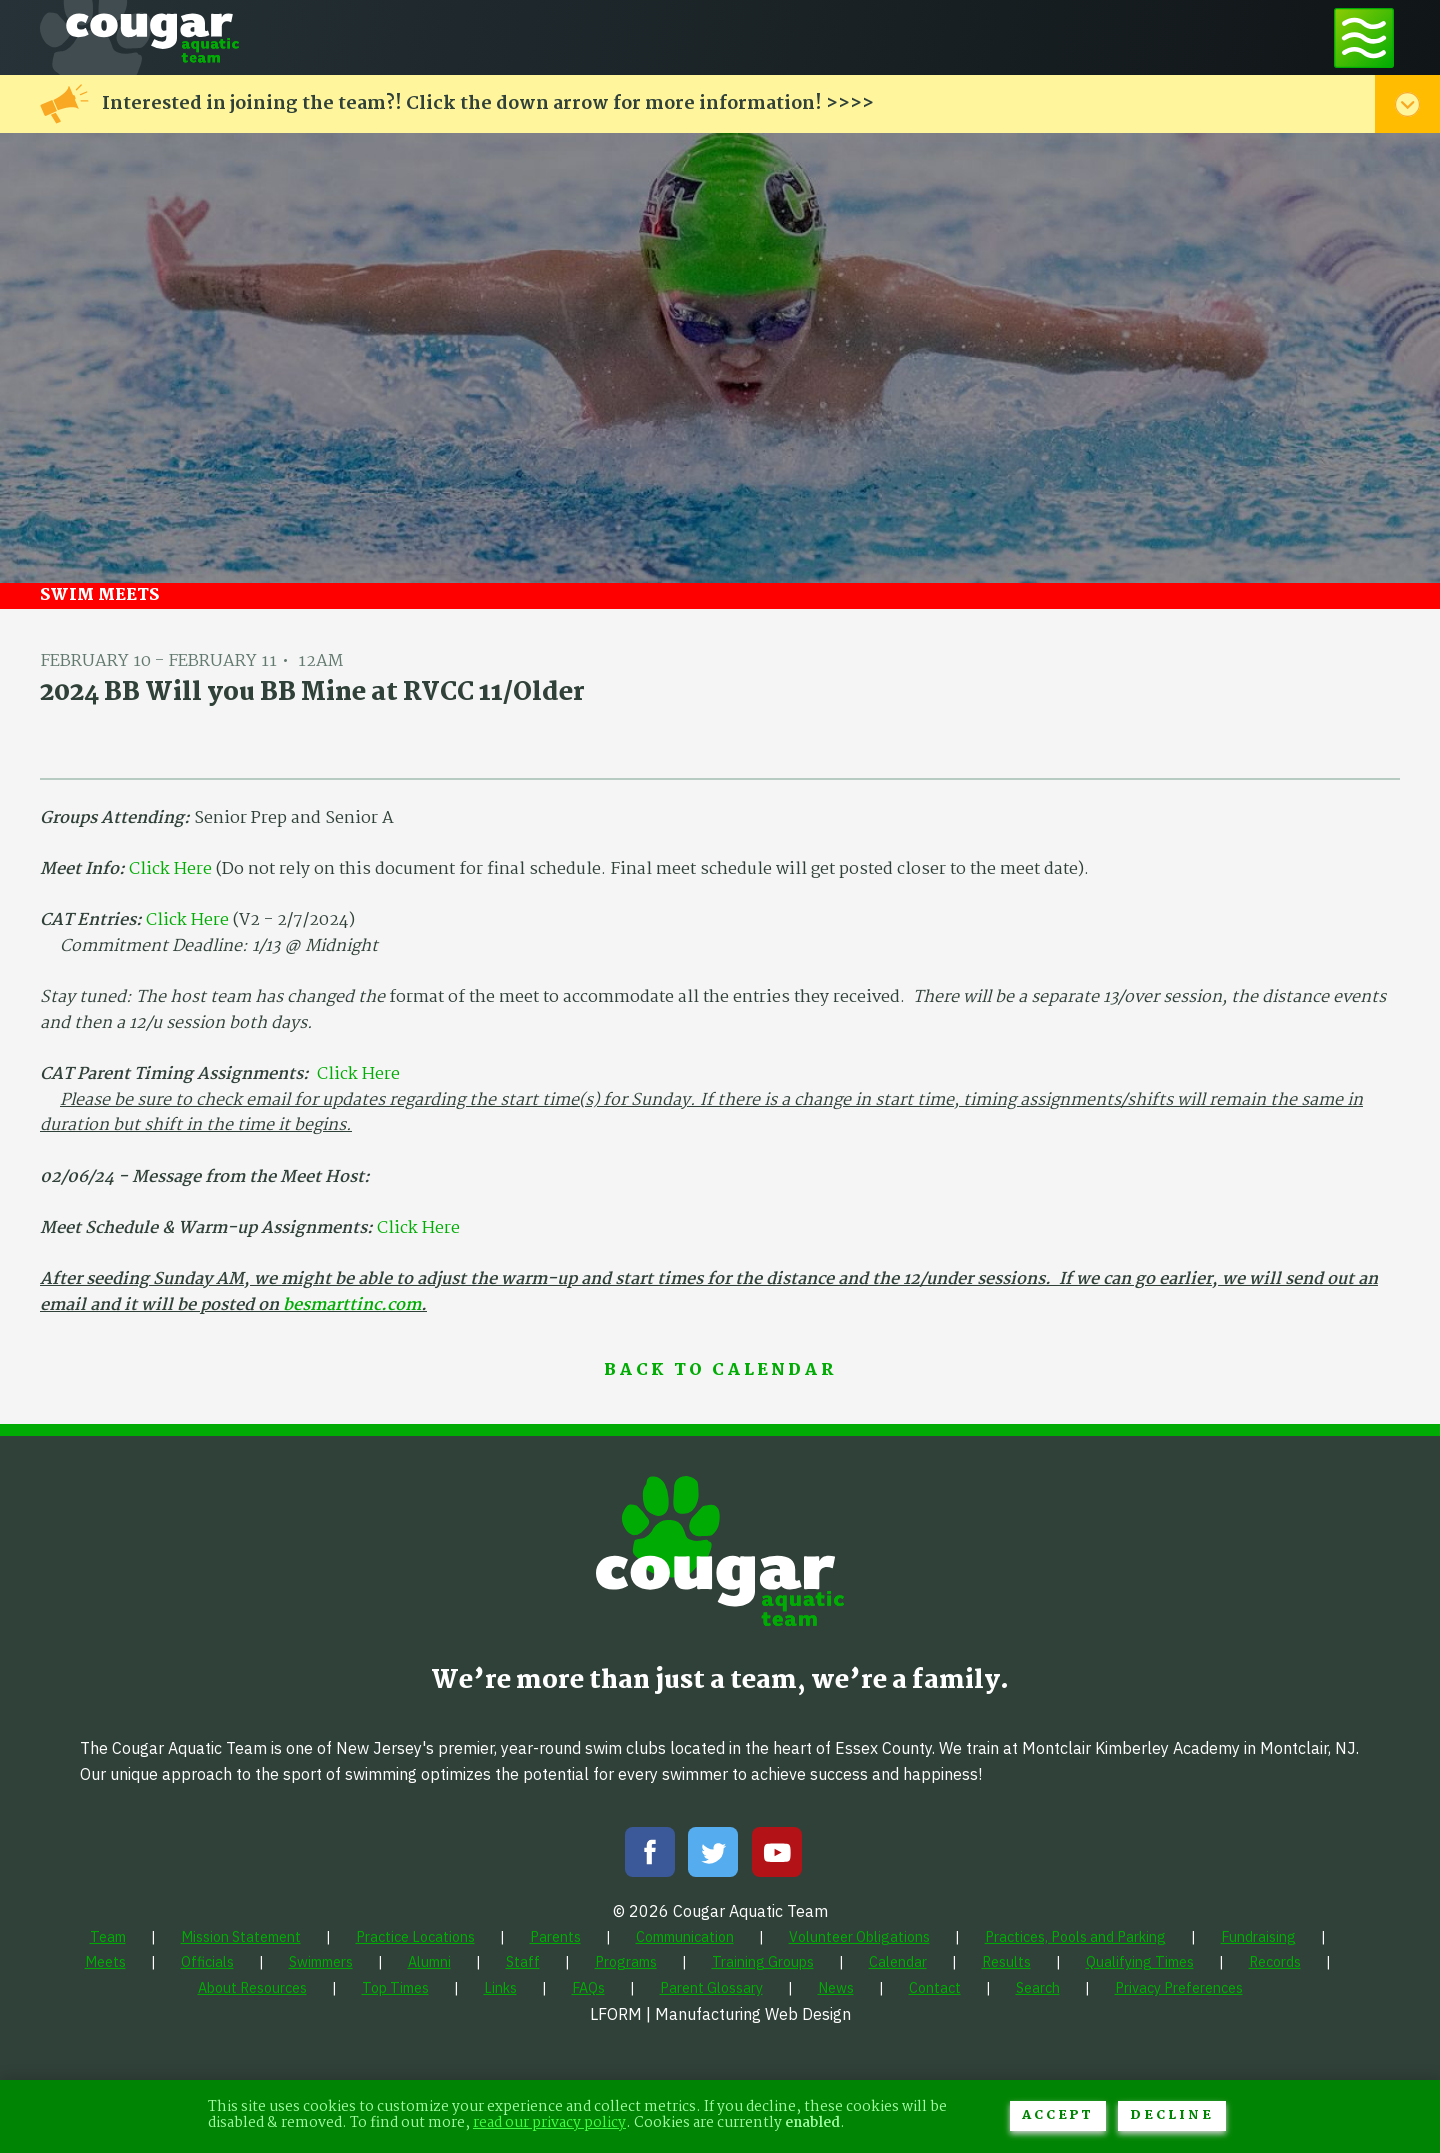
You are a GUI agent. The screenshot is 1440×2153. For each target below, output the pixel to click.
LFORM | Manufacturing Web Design (720, 2014)
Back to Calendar (720, 1371)
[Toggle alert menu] (1407, 104)
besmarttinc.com (352, 1305)
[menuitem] (108, 1936)
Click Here (170, 869)
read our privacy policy (549, 2123)
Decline (1172, 2115)
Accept (1058, 2115)
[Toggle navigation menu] (1364, 37)
